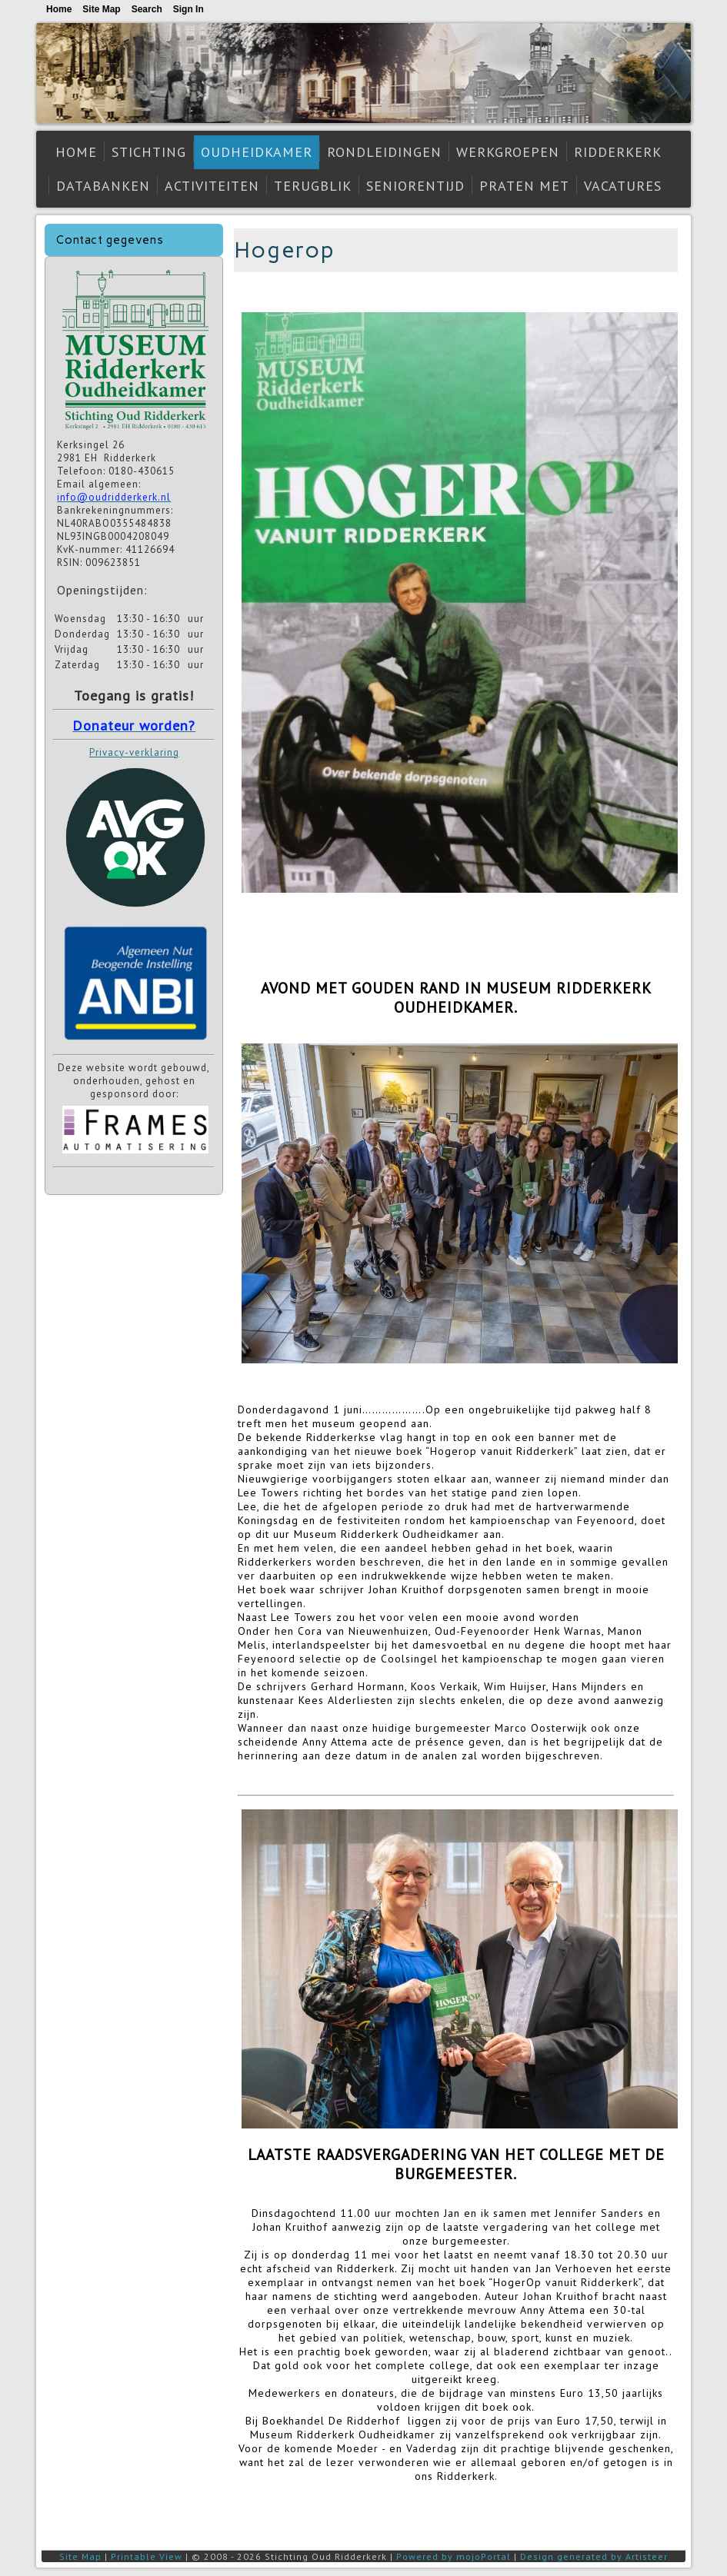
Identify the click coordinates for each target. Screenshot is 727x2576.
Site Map (80, 2556)
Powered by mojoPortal (453, 2556)
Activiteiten (212, 186)
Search (147, 9)
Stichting (149, 152)
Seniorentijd (415, 186)
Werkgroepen (507, 152)
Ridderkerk (618, 152)
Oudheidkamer (256, 152)
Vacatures (623, 186)
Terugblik (313, 186)
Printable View (146, 2556)
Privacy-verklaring (134, 752)
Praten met (524, 186)
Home (76, 152)
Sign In (188, 9)
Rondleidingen (384, 152)
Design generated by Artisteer (594, 2556)
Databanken (103, 186)
